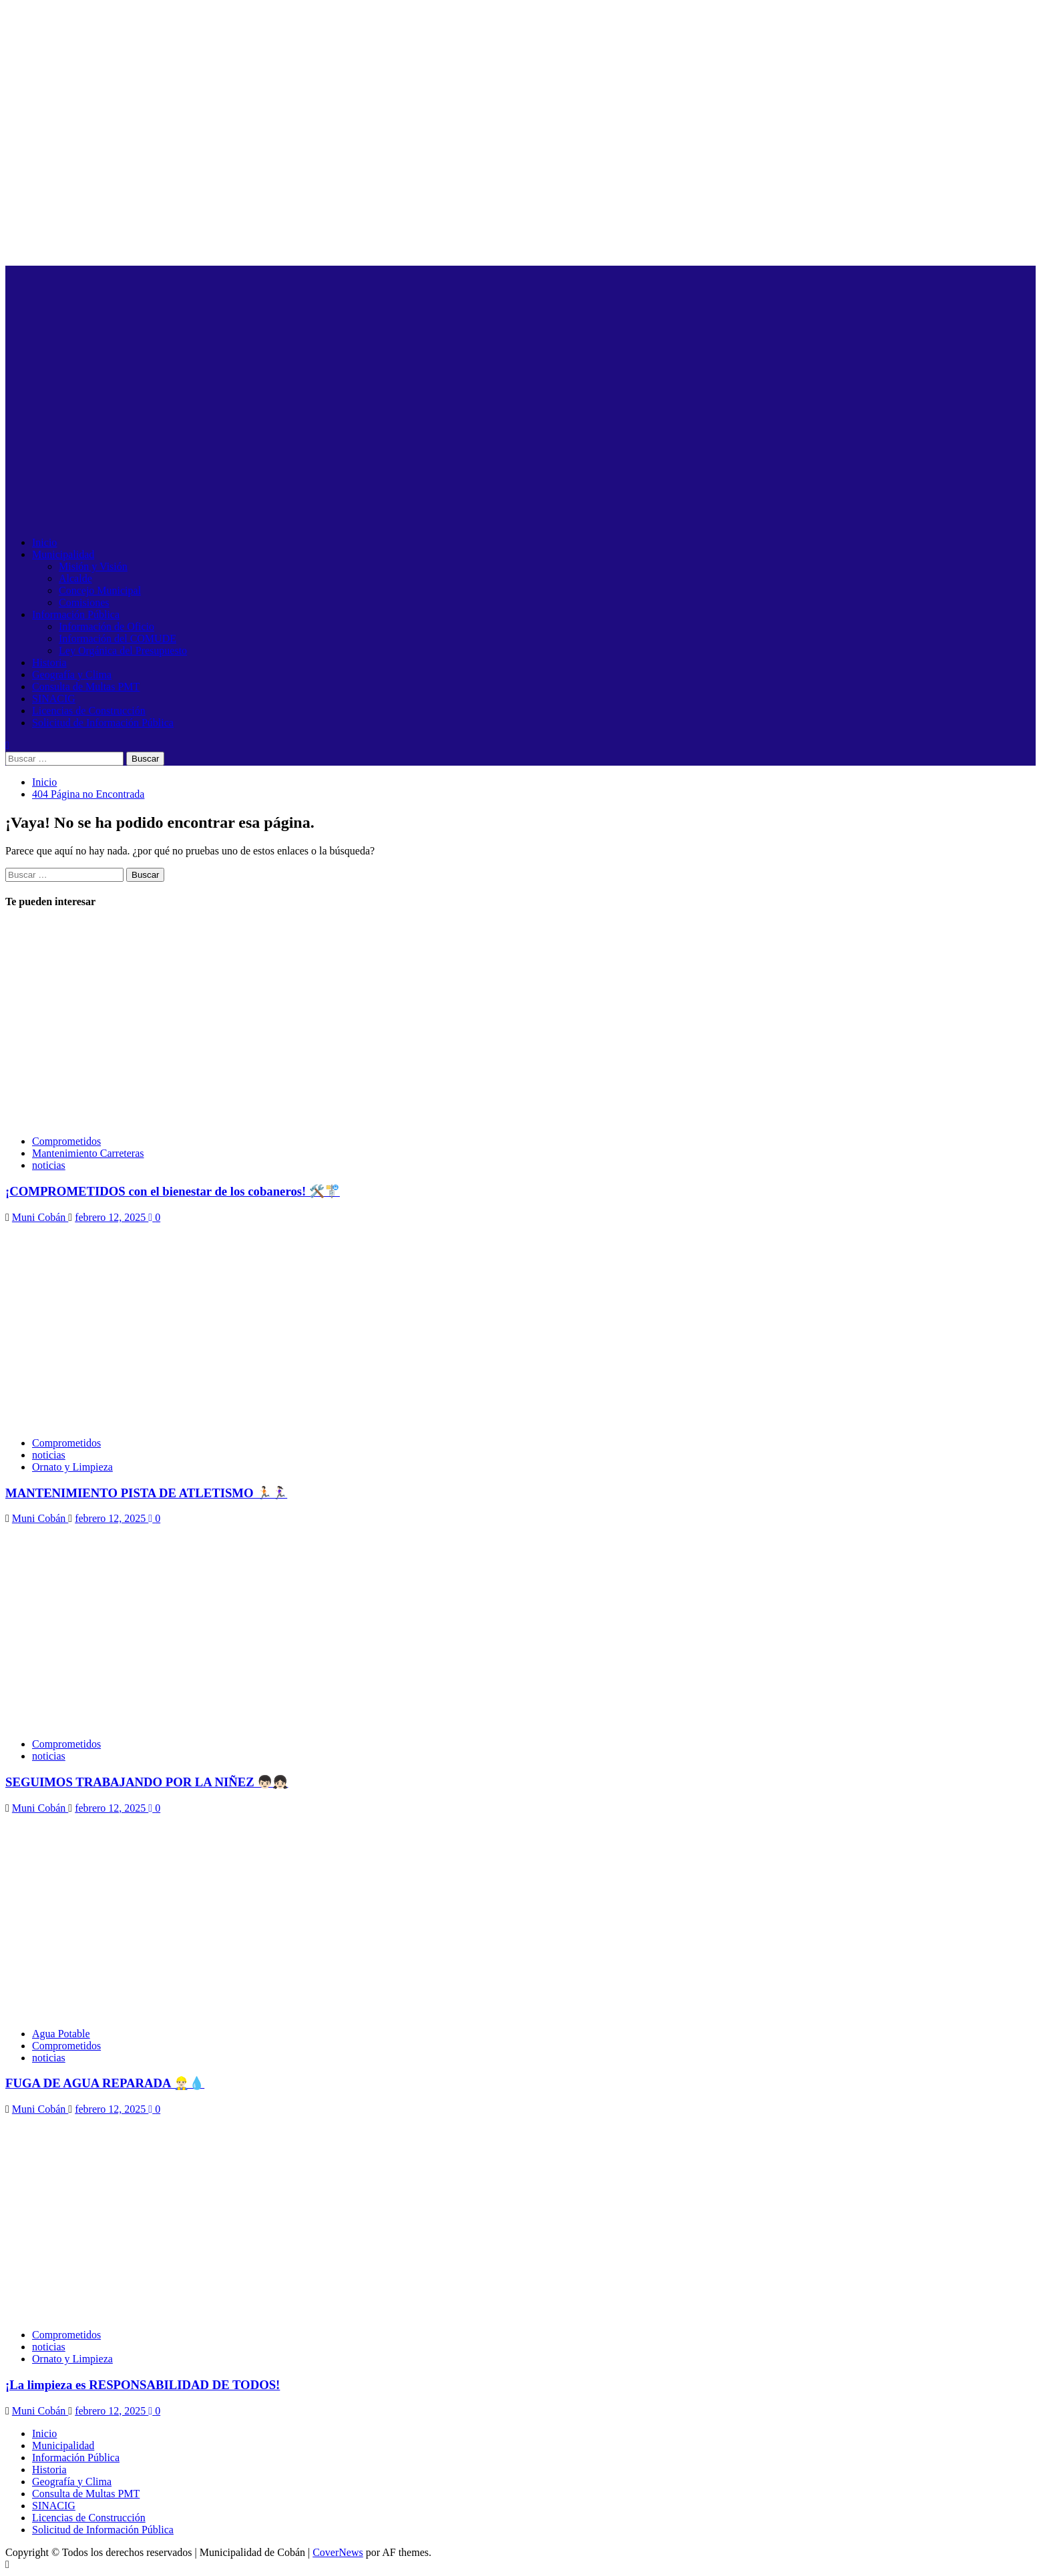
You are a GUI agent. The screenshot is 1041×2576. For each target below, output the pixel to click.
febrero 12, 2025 (111, 1217)
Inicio (44, 542)
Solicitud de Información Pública (103, 722)
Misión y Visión (93, 566)
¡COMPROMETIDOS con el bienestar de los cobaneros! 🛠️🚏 (172, 1191)
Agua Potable (61, 2033)
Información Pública (76, 614)
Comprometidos (66, 1141)
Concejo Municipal (100, 590)
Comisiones (84, 602)
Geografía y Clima (72, 674)
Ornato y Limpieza (72, 1467)
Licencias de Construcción (89, 710)
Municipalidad (63, 554)
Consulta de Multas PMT (86, 686)
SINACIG (53, 698)
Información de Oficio (106, 626)
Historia (49, 662)
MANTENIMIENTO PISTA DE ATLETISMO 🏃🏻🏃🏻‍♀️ (146, 1493)
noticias (48, 1165)
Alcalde (75, 578)
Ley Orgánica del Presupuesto (123, 650)
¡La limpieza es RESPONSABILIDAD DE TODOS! (142, 2385)
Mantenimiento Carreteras (88, 1153)
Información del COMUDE (117, 638)
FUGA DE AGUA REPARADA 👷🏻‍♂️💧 (104, 2083)
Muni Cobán (40, 1217)
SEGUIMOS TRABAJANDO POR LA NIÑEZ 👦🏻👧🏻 (146, 1782)
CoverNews (338, 2552)
